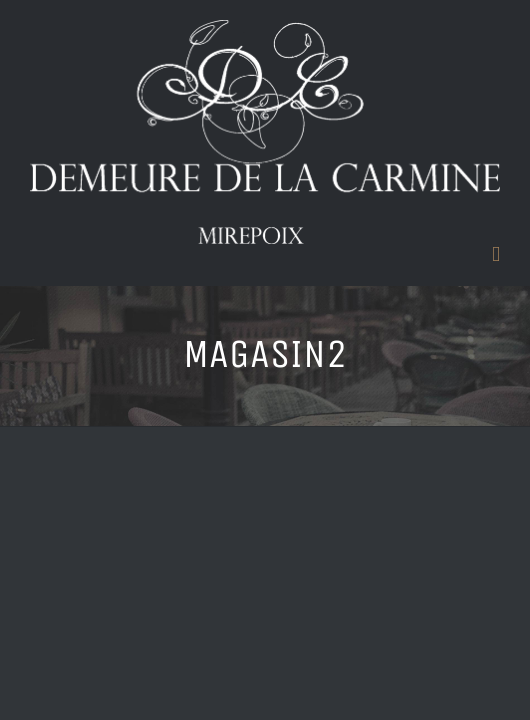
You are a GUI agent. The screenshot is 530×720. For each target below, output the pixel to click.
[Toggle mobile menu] (496, 254)
